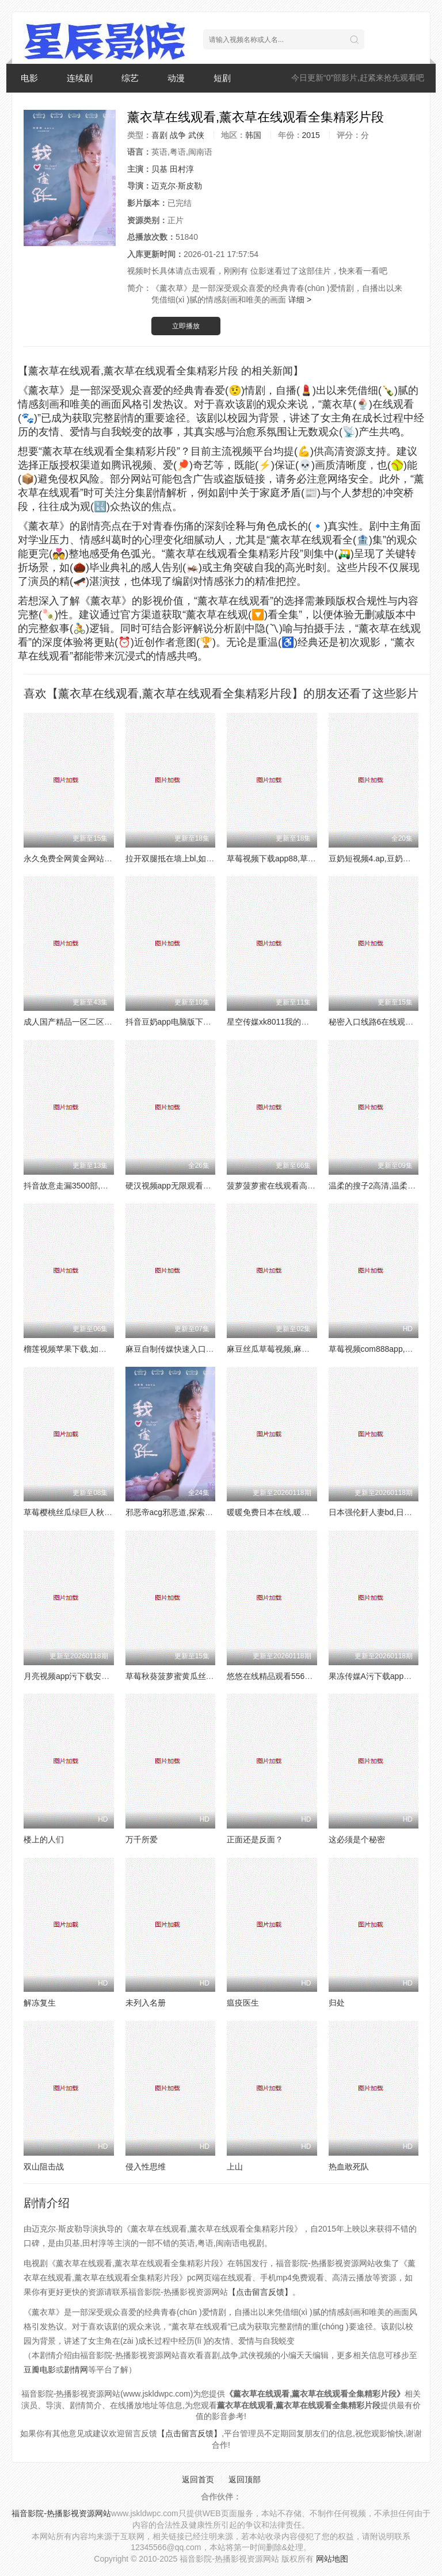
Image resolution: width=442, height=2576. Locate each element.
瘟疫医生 (243, 2002)
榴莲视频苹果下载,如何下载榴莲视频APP (97, 1349)
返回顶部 (244, 2479)
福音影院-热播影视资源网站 (61, 2513)
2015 (311, 135)
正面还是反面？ (255, 1839)
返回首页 (198, 2479)
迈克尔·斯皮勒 (176, 185)
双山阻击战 (44, 2166)
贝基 (159, 169)
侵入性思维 (145, 2166)
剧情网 (76, 2369)
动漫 (176, 78)
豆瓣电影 (40, 2369)
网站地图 (332, 2558)
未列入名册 (145, 2002)
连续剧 (80, 78)
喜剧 (159, 135)
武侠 (196, 135)
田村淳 (182, 169)
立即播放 (186, 326)
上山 (235, 2166)
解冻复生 (40, 2002)
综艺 (130, 78)
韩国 (253, 135)
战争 (178, 135)
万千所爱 (141, 1839)
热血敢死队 (349, 2166)
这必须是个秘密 (357, 1839)
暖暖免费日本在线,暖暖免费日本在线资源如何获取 (316, 1512)
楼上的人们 (44, 1839)
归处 (337, 2002)
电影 (29, 78)
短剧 (222, 78)
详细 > (299, 299)
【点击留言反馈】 (260, 2292)
